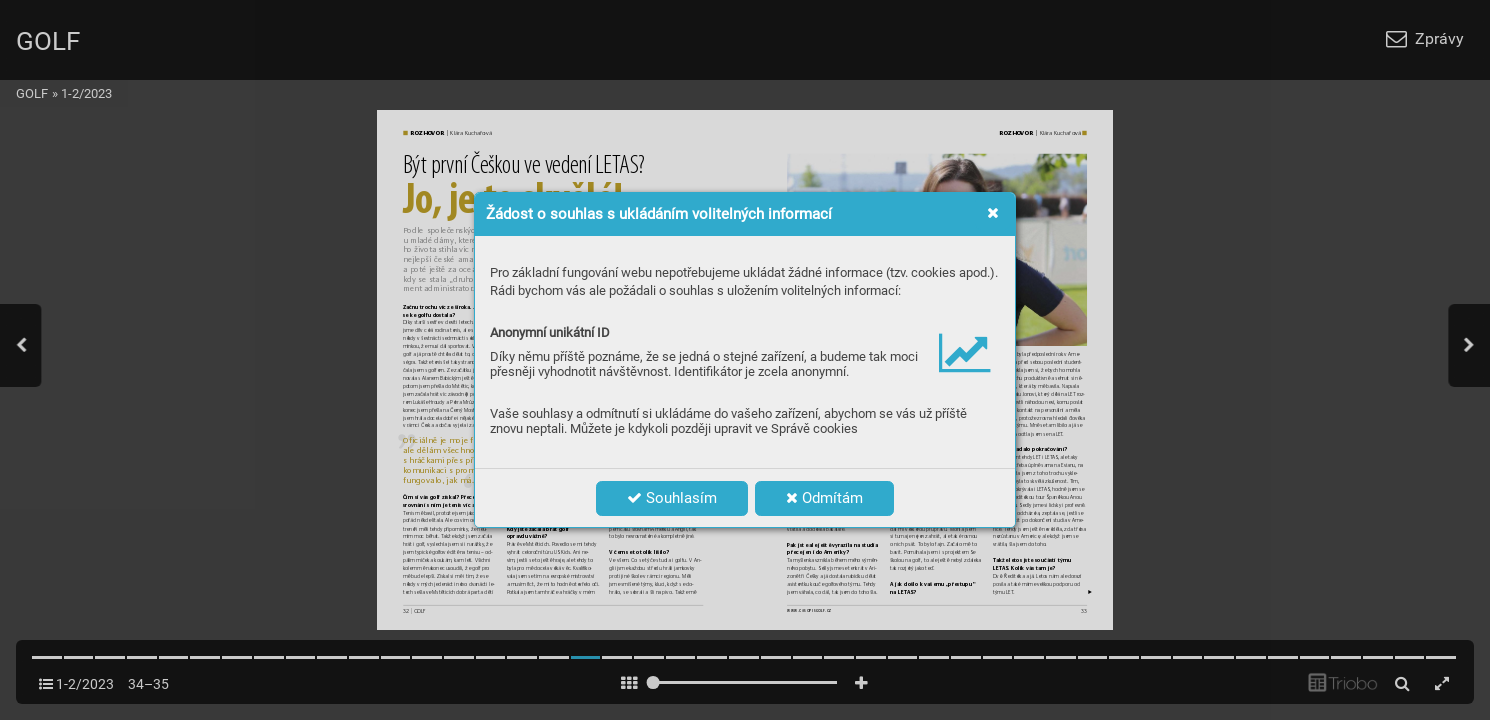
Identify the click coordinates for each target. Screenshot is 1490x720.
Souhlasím (672, 498)
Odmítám (824, 498)
